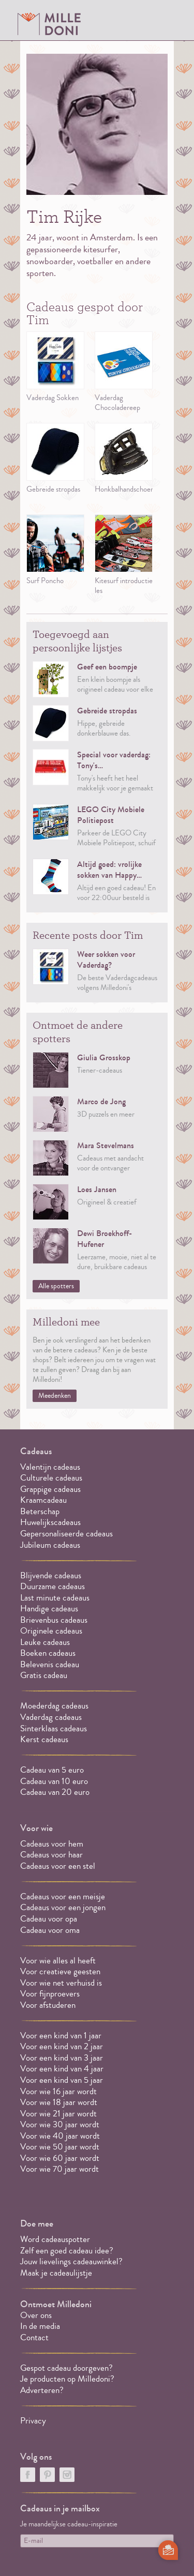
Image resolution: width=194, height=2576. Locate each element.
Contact (34, 2337)
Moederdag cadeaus (54, 1705)
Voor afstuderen (48, 2005)
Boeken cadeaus (48, 1653)
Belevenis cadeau (49, 1664)
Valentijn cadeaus (50, 1466)
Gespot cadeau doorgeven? (66, 2367)
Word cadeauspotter (55, 2239)
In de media (40, 2326)
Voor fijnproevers (50, 1993)
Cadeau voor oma (50, 1930)
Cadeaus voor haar (51, 1854)
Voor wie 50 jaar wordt (59, 2146)
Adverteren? (42, 2390)
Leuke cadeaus (45, 1642)
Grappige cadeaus (50, 1489)
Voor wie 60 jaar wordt (59, 2158)
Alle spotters (56, 1286)
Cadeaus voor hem (51, 1843)
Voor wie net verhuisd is (61, 1982)
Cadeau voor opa (48, 1918)
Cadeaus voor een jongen (64, 1907)
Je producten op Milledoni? (67, 2378)
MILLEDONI (49, 23)
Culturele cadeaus (51, 1477)
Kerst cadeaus (44, 1739)
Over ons (36, 2315)
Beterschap (39, 1511)
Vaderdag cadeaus (51, 1717)
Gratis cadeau (43, 1675)
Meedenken (54, 1396)
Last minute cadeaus (54, 1597)
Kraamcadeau (43, 1499)
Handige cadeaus (49, 1608)
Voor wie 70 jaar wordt (59, 2168)
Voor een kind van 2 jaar (61, 2046)
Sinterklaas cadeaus (53, 1728)
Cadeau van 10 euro (54, 1781)
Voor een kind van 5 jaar (61, 2080)
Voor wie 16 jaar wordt (58, 2091)
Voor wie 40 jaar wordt (60, 2135)
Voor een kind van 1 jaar (60, 2035)
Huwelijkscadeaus (50, 1522)
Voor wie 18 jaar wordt (58, 2102)
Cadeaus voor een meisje (62, 1896)
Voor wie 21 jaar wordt (58, 2113)
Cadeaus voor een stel (57, 1865)
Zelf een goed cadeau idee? (66, 2250)
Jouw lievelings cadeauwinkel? (71, 2261)
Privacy (33, 2420)
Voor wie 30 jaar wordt (59, 2124)
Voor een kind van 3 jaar (61, 2057)
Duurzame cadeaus (52, 1586)
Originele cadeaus (51, 1630)
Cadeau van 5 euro (52, 1769)
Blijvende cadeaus (50, 1575)
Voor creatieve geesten (60, 1971)
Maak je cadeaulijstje (56, 2272)
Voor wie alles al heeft (58, 1960)
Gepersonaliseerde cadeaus (66, 1533)
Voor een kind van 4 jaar (61, 2068)
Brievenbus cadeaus (53, 1619)
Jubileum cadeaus (50, 1544)
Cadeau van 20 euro (54, 1792)
